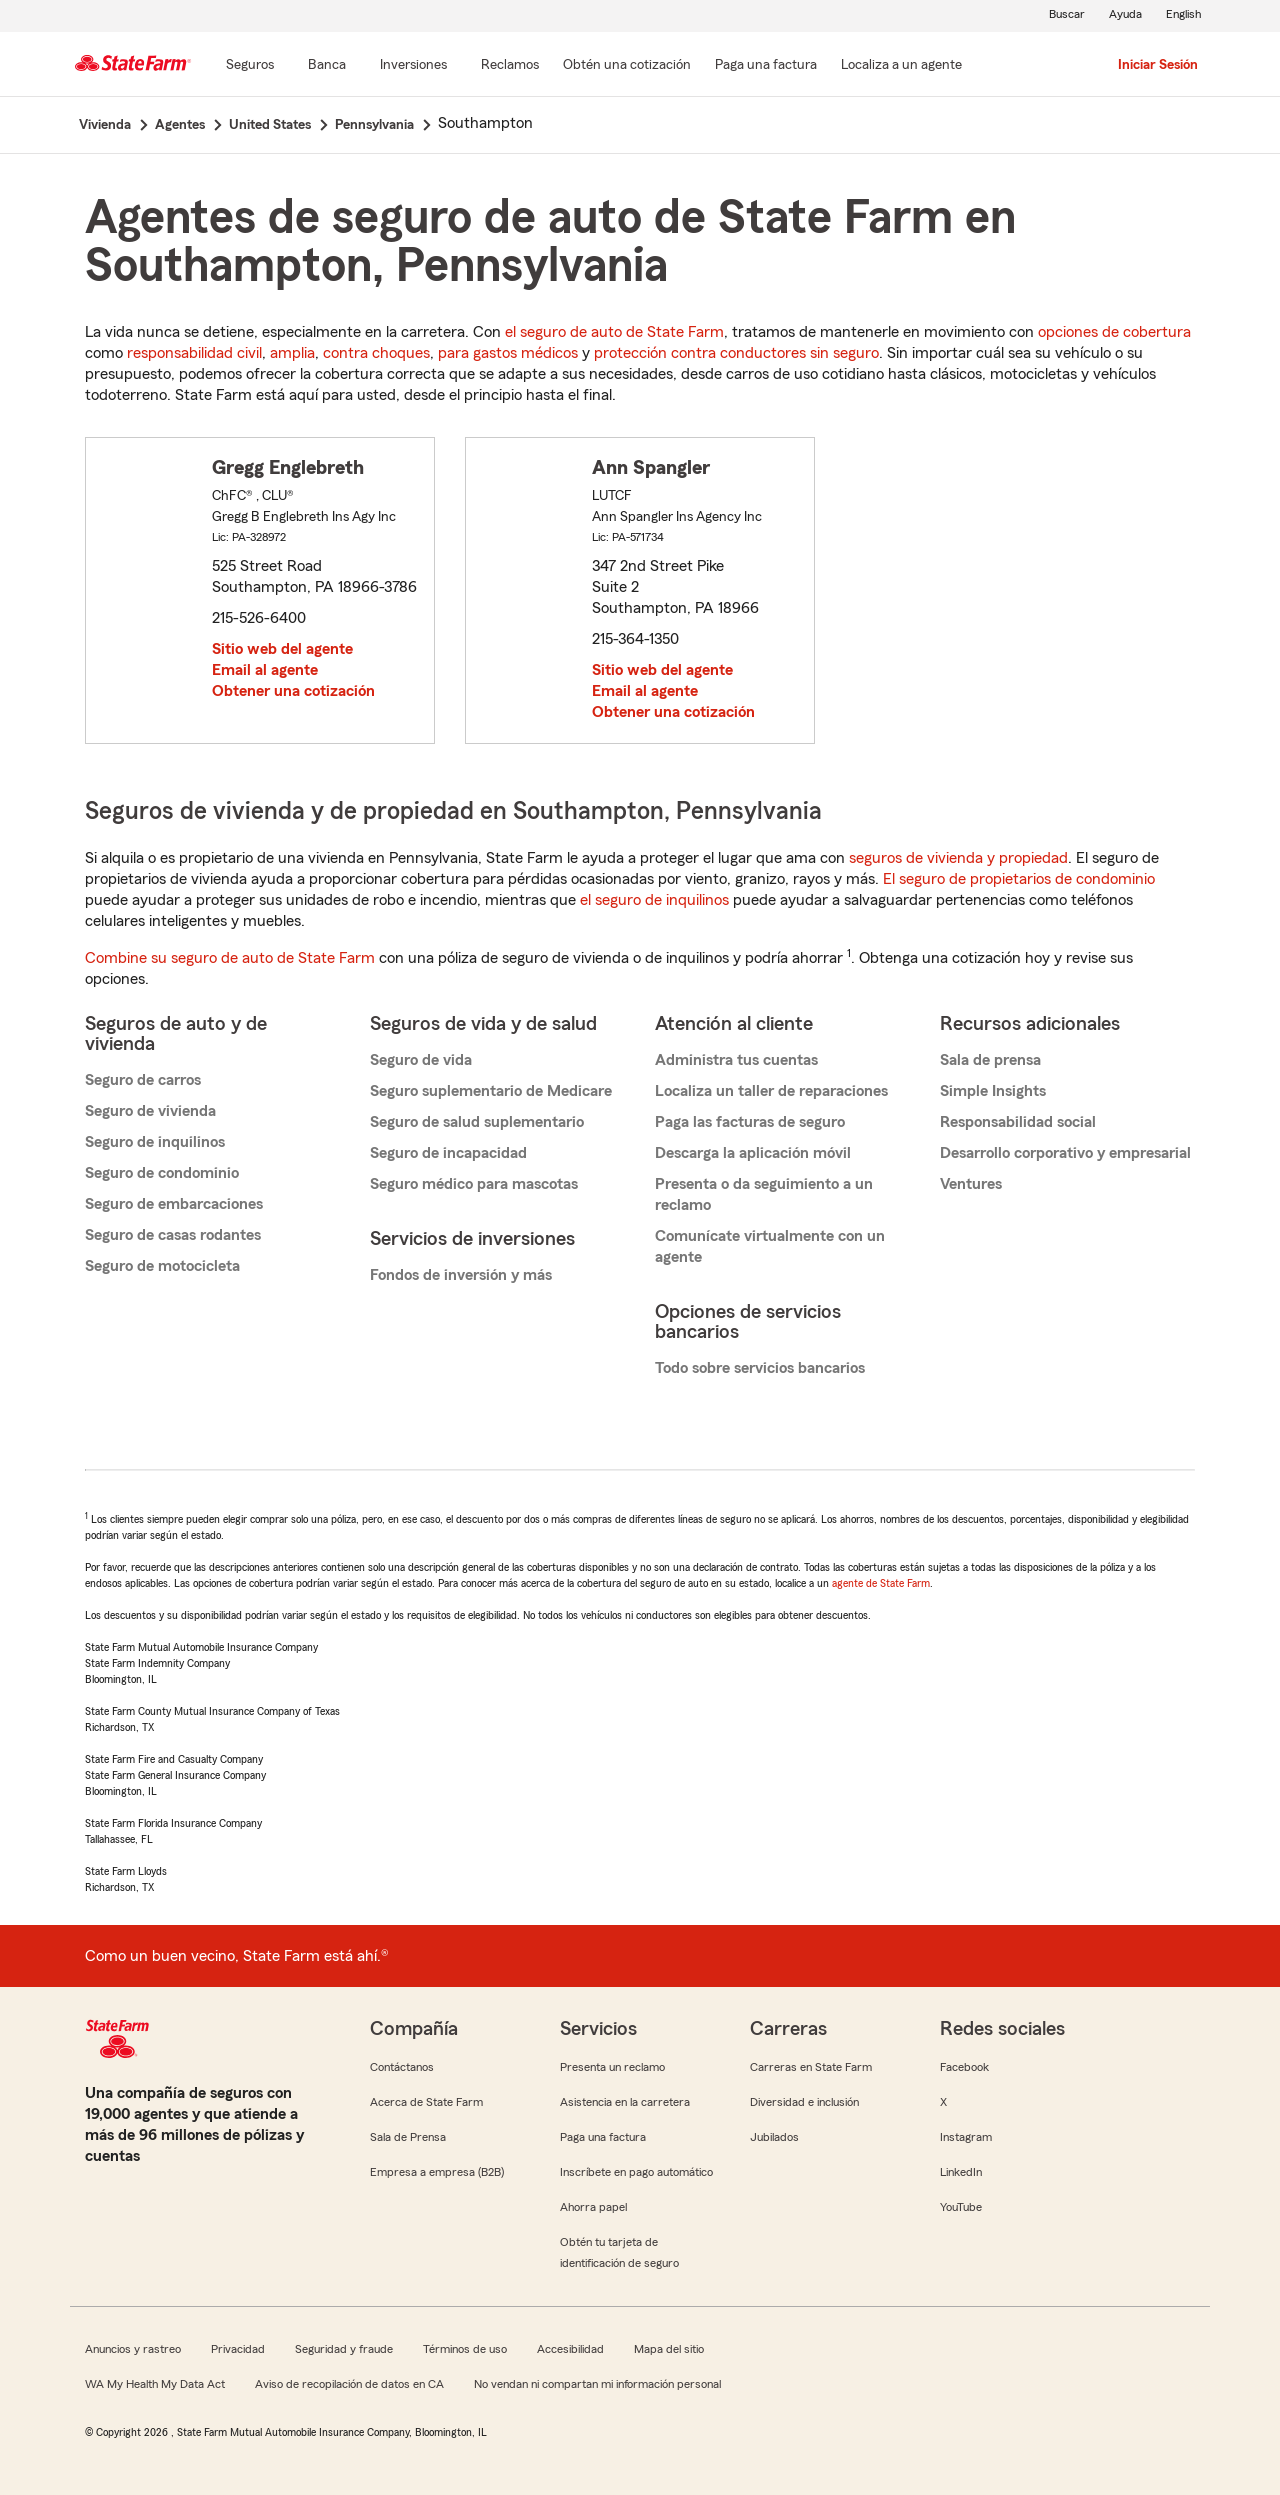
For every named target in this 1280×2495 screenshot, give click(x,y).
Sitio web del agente (282, 649)
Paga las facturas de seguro (750, 1122)
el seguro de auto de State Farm (614, 332)
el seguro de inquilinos (654, 900)
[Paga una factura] (766, 66)
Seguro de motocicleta (162, 1266)
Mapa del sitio (669, 2349)
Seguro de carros (143, 1080)
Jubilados (774, 2137)
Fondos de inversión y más (461, 1275)
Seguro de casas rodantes (173, 1235)
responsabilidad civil (194, 353)
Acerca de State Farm (426, 2102)
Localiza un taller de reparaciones (771, 1091)
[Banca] (327, 66)
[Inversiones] (413, 66)
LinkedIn (961, 2172)
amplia (292, 353)
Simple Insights (993, 1091)
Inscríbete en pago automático (636, 2172)
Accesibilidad (570, 2349)
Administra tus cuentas (736, 1060)
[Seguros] (250, 66)
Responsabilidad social (1018, 1122)
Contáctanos (402, 2067)
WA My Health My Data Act (155, 2384)
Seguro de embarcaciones (174, 1204)
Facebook (964, 2067)
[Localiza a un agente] (901, 66)
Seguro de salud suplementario (477, 1122)
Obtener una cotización (293, 691)
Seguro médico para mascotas (474, 1184)
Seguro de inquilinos (155, 1142)
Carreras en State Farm (811, 2067)
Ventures (971, 1184)
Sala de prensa (990, 1060)
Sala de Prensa (408, 2137)
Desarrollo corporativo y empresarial (1065, 1153)
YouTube (961, 2207)
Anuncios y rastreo (133, 2349)
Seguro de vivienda (150, 1111)
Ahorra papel (593, 2207)
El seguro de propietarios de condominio (1019, 879)
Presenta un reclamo (612, 2067)
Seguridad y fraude (344, 2349)
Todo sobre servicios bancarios (760, 1368)
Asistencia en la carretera (625, 2102)
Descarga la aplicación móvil (753, 1153)
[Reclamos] (510, 66)
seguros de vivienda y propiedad (958, 858)
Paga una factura (603, 2137)
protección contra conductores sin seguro (736, 353)
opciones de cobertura (1114, 332)
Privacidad (238, 2349)
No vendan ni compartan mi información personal (597, 2384)
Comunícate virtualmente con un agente (770, 1246)
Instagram (966, 2137)
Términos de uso (465, 2349)
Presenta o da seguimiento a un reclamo (764, 1194)
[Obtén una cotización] (627, 66)
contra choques (376, 353)
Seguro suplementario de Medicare (491, 1091)
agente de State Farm (881, 1583)
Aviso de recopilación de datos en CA (349, 2384)
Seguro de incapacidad (448, 1153)
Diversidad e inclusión (804, 2102)
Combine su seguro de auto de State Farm (230, 958)
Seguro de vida (421, 1060)
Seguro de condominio (162, 1173)
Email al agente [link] (265, 670)
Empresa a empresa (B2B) (437, 2172)
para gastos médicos (508, 353)
